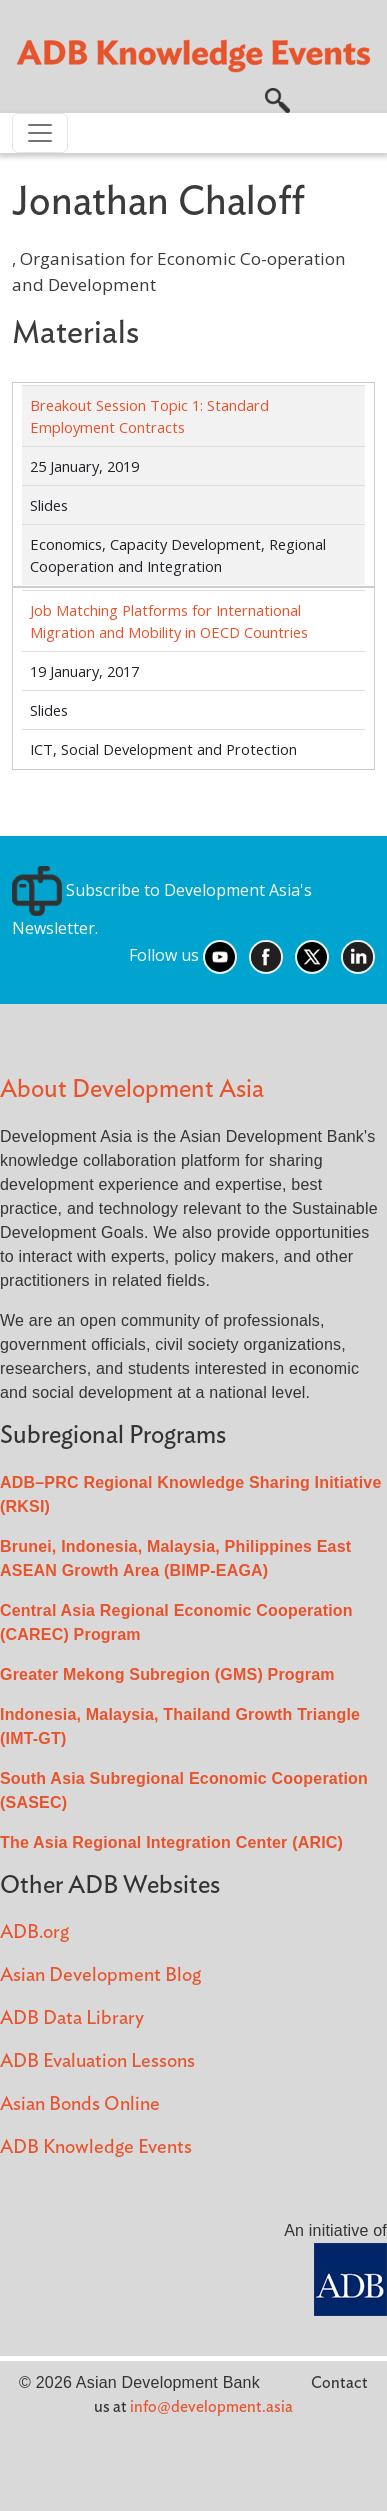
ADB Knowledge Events (96, 2147)
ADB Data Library (72, 2018)
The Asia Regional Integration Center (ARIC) (171, 1842)
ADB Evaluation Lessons (97, 2061)
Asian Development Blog (100, 1975)
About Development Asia (132, 1089)
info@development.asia (211, 2407)
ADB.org (34, 1932)
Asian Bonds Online (80, 2104)
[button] (277, 99)
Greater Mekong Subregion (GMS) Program (167, 1674)
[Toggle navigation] (40, 133)
